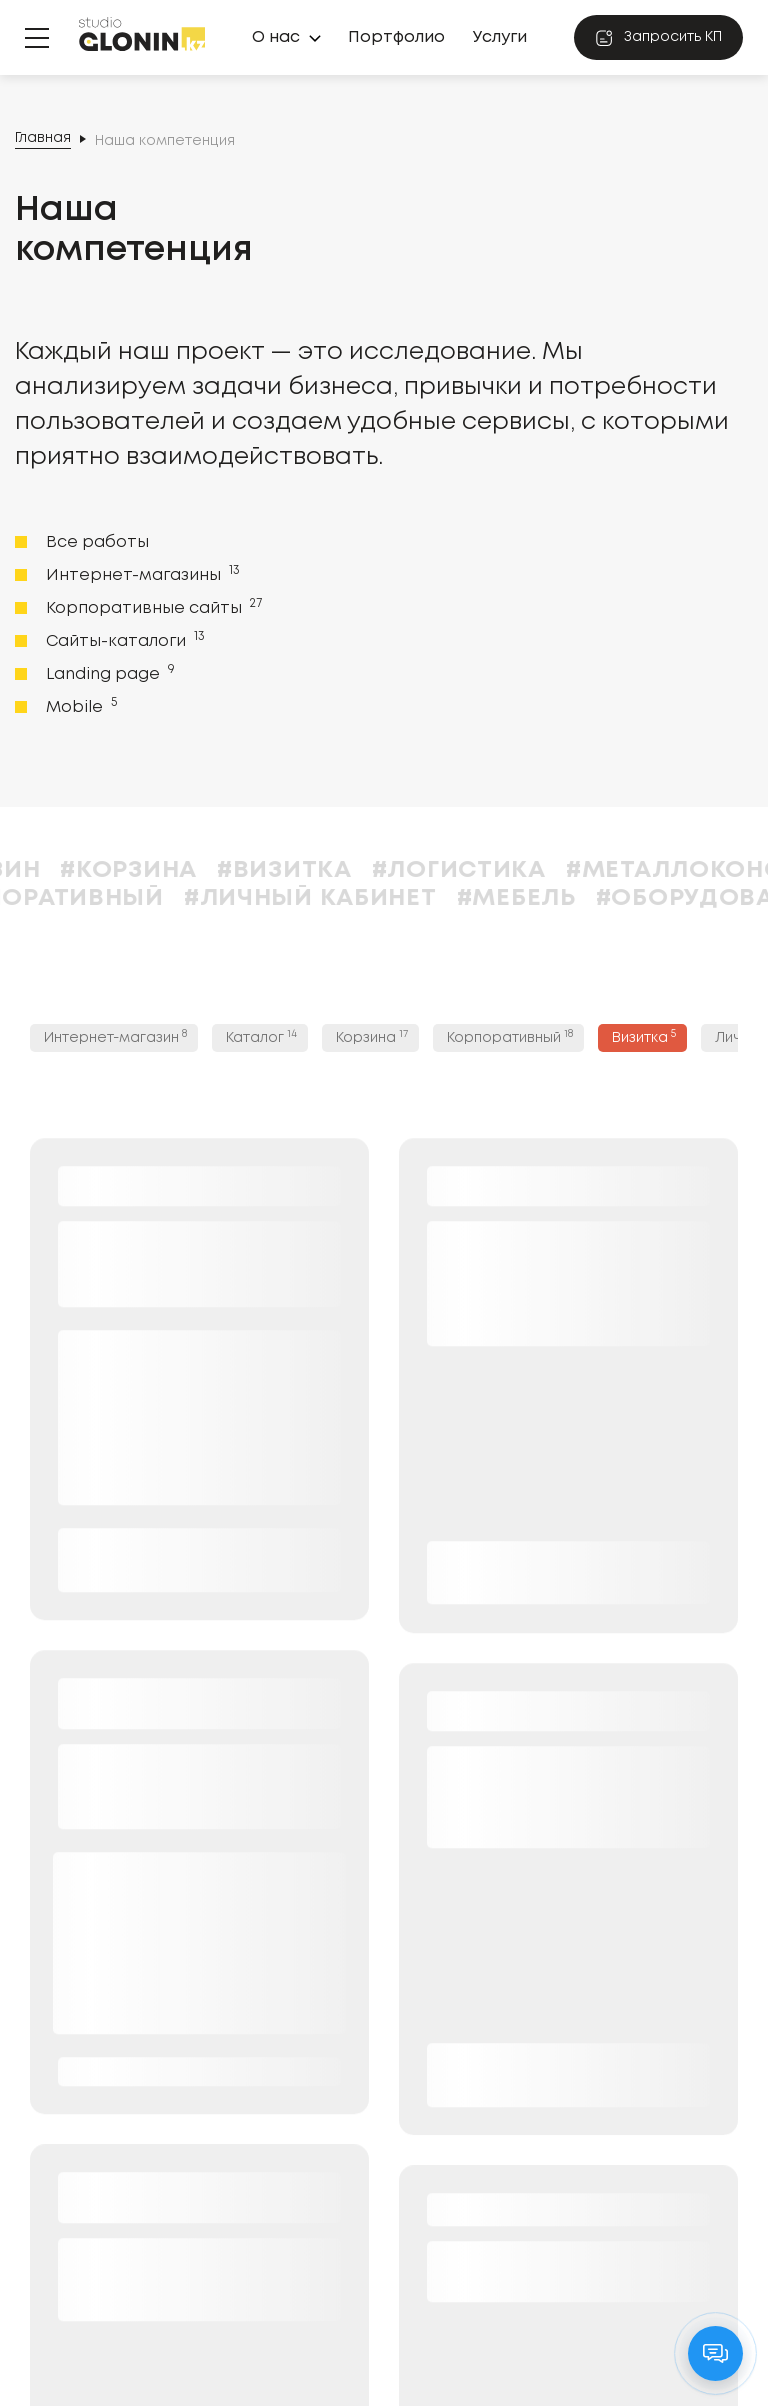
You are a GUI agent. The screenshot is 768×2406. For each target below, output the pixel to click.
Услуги (500, 37)
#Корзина (173, 870)
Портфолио (396, 37)
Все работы (97, 542)
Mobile (79, 706)
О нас (276, 37)
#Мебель (561, 898)
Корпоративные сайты (152, 607)
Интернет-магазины (141, 574)
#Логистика (504, 870)
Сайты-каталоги (123, 640)
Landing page (108, 673)
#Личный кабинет (355, 898)
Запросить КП (658, 38)
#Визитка (329, 870)
